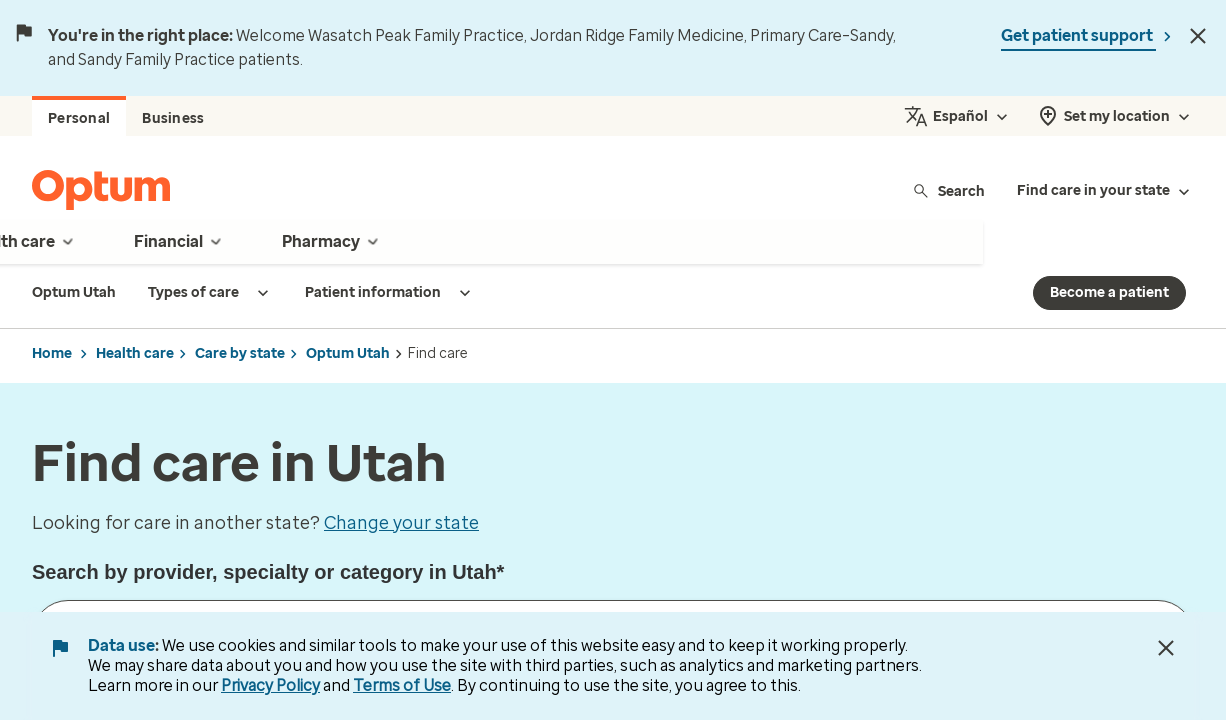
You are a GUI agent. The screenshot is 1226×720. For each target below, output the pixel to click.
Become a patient (1109, 292)
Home (52, 353)
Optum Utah (348, 353)
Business (173, 118)
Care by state (240, 353)
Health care (135, 353)
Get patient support (1078, 35)
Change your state (401, 523)
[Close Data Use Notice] (1166, 648)
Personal (79, 118)
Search (948, 190)
